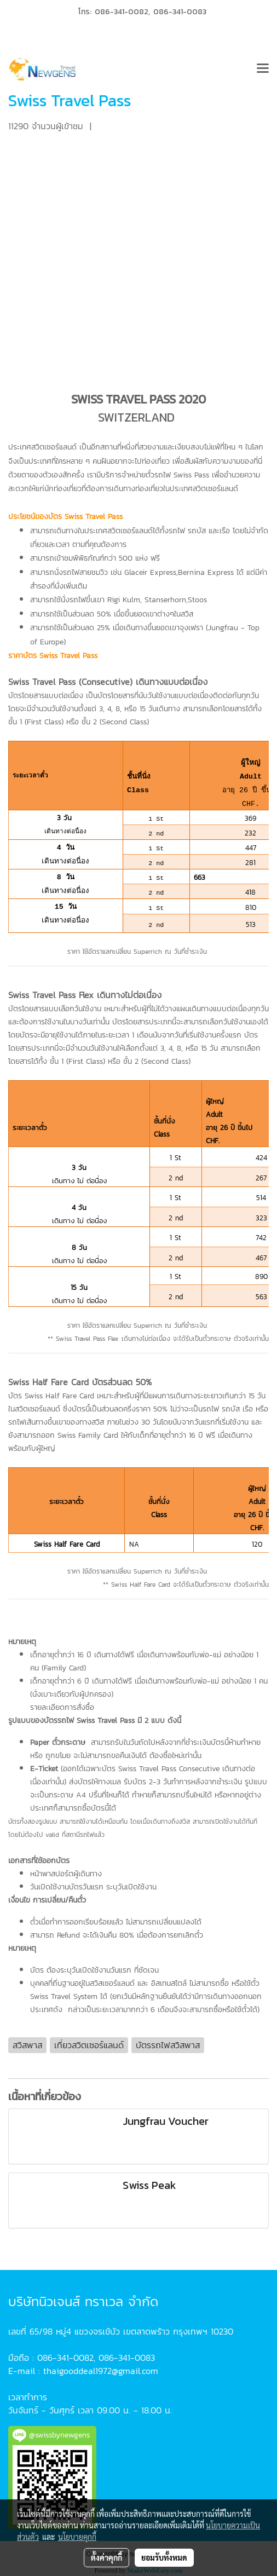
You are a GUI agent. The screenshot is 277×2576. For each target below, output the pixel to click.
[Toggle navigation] (263, 69)
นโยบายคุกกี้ (77, 2537)
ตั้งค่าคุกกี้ (106, 2557)
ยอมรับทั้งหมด (164, 2557)
